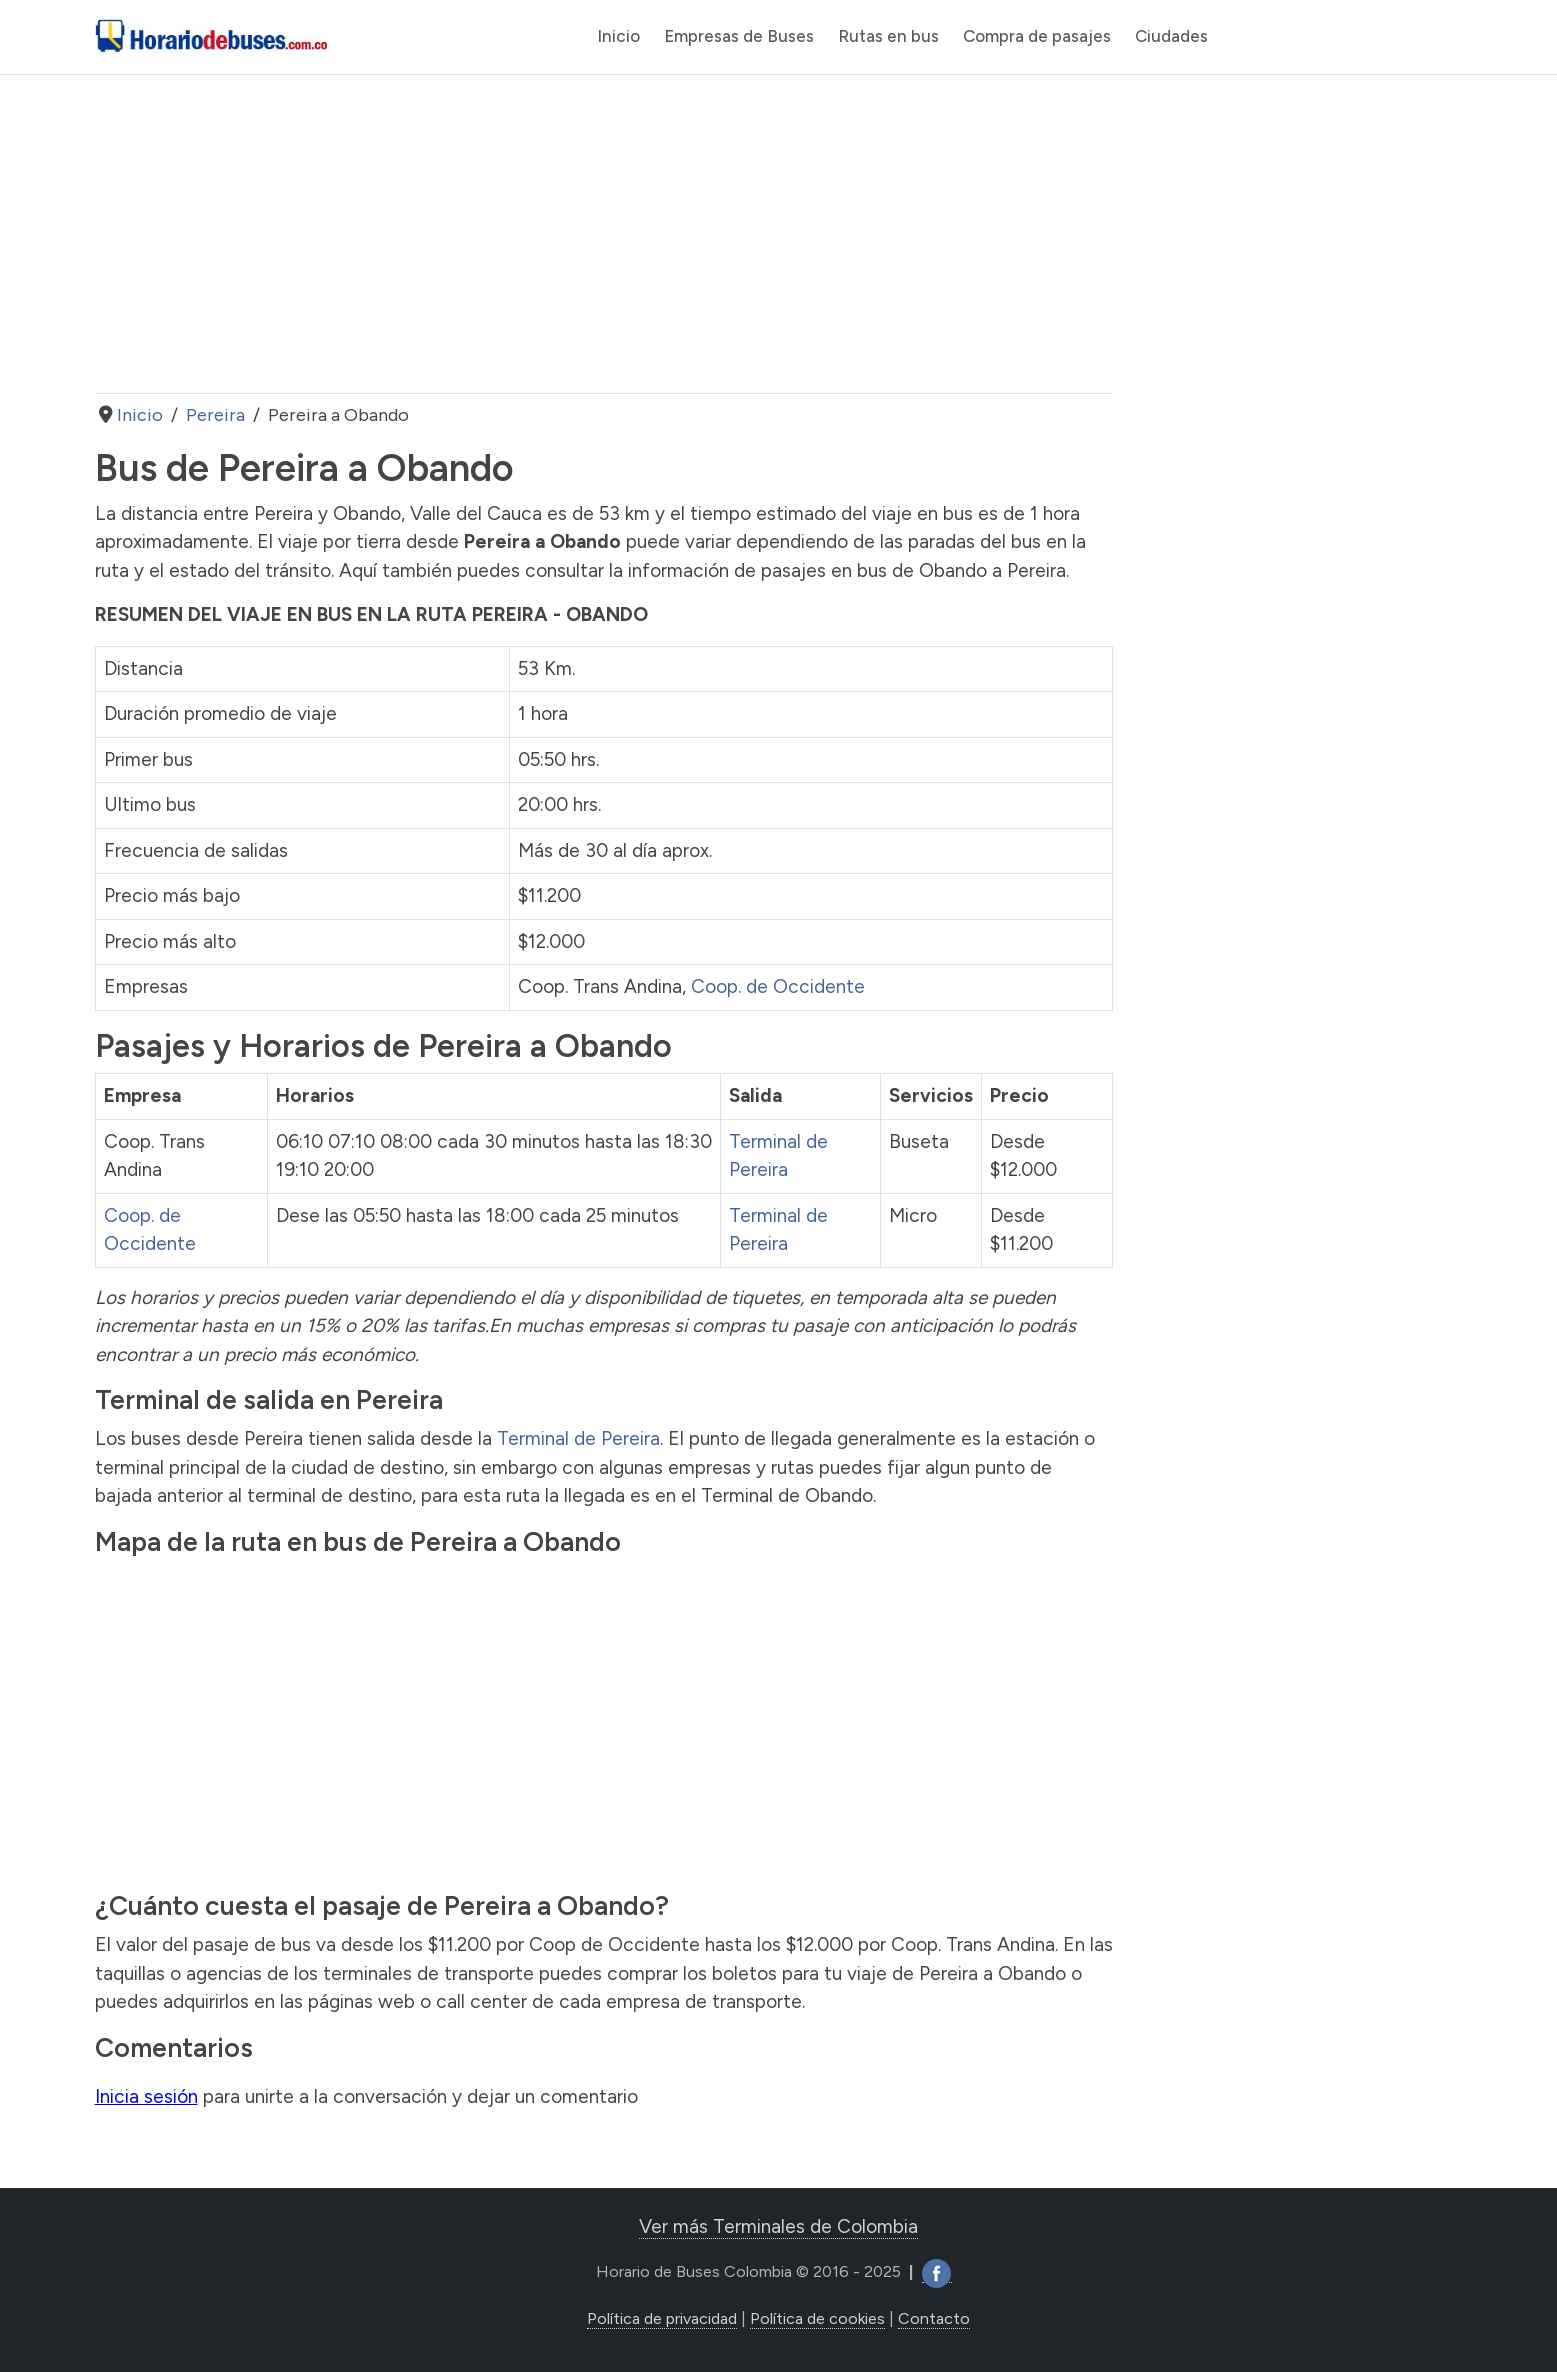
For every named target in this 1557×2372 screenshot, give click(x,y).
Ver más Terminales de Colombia (778, 2226)
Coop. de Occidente (778, 986)
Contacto (934, 2318)
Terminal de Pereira (578, 1438)
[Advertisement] (604, 234)
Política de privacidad (662, 2318)
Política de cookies (817, 2318)
